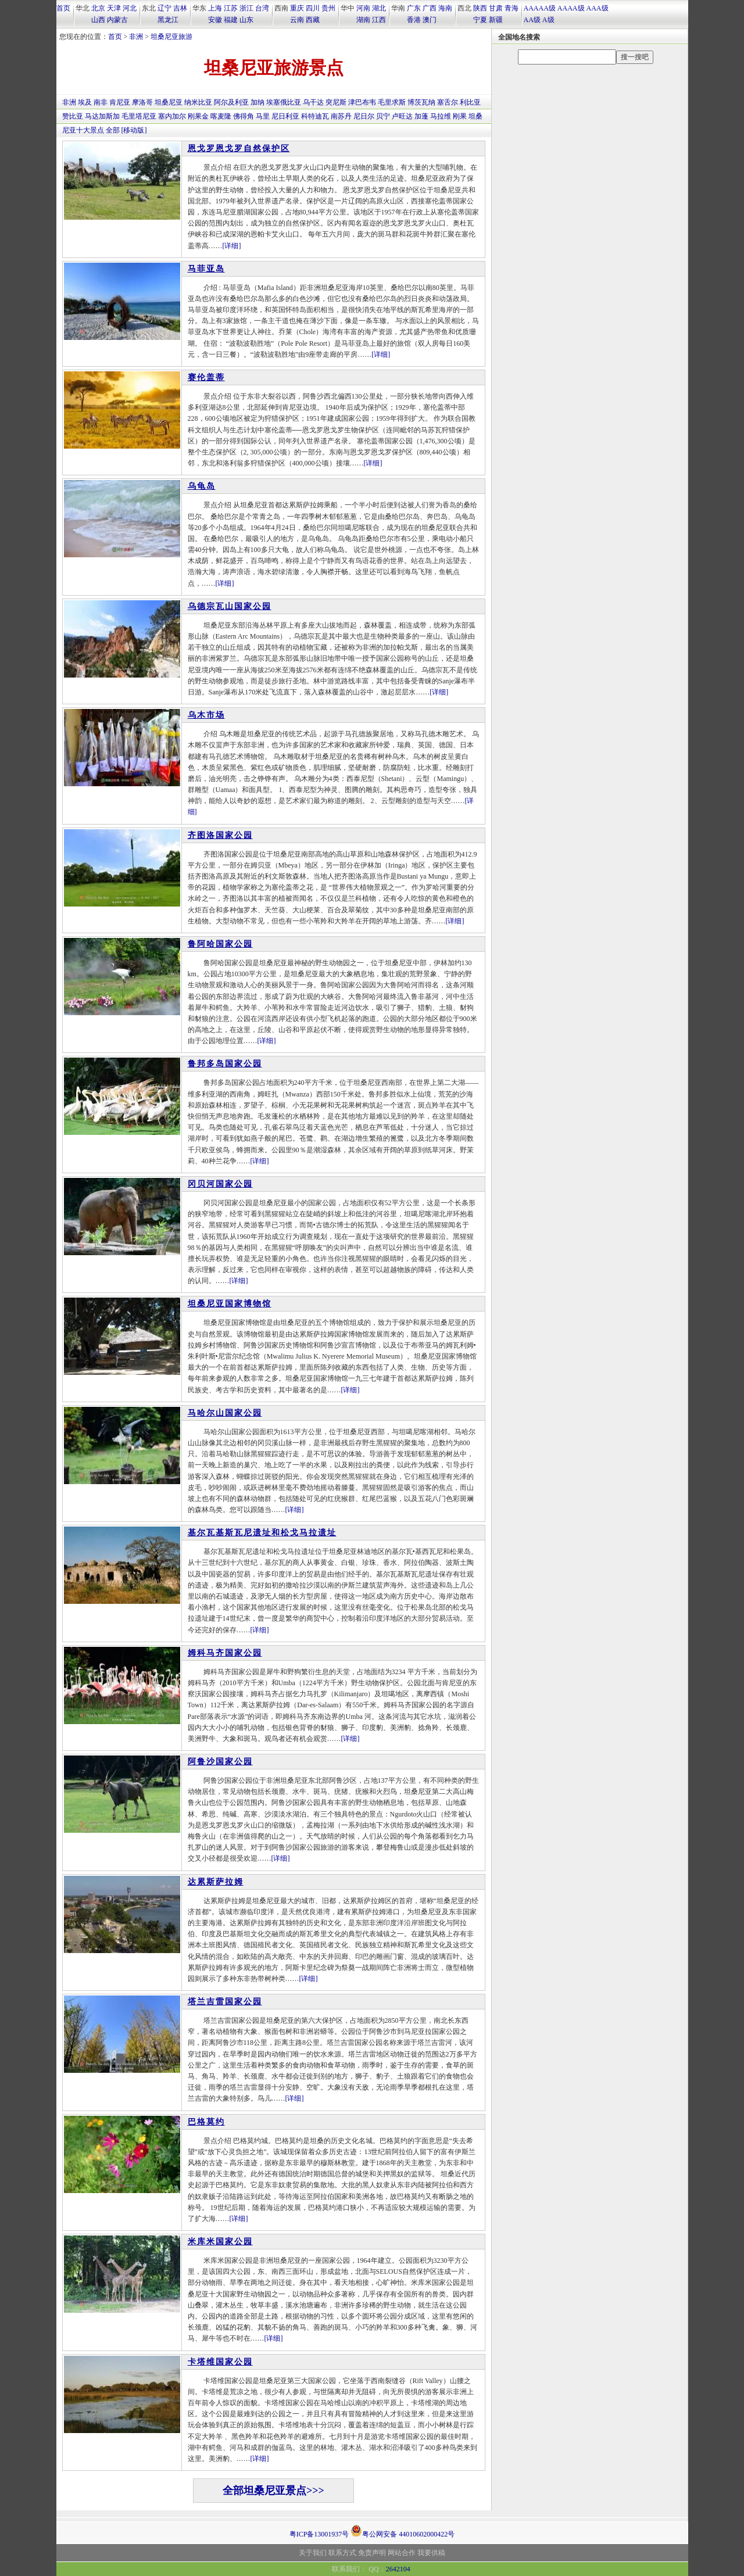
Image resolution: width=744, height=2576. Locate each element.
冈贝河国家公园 (220, 1184)
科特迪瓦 (315, 116)
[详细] (232, 246)
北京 (98, 8)
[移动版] (134, 130)
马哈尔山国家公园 (225, 1413)
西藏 (313, 20)
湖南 (363, 20)
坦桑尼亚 (169, 102)
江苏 (231, 8)
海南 (445, 8)
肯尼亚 (119, 102)
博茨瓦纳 (421, 102)
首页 (63, 8)
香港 (414, 20)
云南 (297, 20)
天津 (114, 8)
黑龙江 (168, 20)
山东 (246, 20)
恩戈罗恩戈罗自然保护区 (239, 148)
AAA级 (597, 8)
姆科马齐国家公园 (225, 1653)
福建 (231, 20)
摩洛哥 (142, 102)
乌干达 (313, 102)
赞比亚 (72, 116)
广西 (430, 8)
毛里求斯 (392, 102)
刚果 (460, 116)
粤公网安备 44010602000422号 (402, 2530)
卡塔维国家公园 (220, 2362)
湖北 (379, 8)
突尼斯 (336, 102)
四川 (313, 8)
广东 (414, 8)
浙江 (246, 8)
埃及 (85, 102)
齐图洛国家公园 (220, 835)
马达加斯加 (102, 116)
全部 (113, 130)
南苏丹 (341, 116)
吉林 (180, 8)
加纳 (257, 102)
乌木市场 (206, 715)
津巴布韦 (362, 102)
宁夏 (480, 20)
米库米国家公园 (220, 2241)
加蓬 (421, 116)
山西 (98, 20)
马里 (263, 116)
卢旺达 (402, 116)
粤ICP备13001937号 (319, 2534)
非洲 (136, 37)
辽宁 (164, 8)
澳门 (430, 20)
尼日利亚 (285, 116)
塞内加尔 (172, 116)
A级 (548, 20)
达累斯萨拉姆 (216, 1882)
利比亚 (470, 102)
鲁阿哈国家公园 (220, 944)
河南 (363, 8)
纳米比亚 (198, 102)
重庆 (297, 8)
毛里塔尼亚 (138, 116)
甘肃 (496, 8)
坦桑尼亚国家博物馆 (229, 1303)
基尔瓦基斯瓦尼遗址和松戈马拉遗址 (262, 1532)
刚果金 (198, 116)
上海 (215, 8)
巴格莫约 (206, 2122)
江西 (379, 20)
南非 (101, 102)
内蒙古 (117, 20)
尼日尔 (363, 116)
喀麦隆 (220, 116)
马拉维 (440, 116)
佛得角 (243, 116)
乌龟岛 (202, 486)
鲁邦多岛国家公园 (225, 1063)
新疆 (496, 20)
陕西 (480, 8)
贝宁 (383, 116)
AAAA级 (571, 8)
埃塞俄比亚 (283, 102)
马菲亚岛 (206, 268)
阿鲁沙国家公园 (220, 1761)
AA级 (532, 20)
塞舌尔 (447, 102)
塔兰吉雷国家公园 (225, 2001)
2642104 (398, 2569)
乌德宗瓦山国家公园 (229, 606)
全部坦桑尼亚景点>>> (273, 2490)
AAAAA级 (540, 8)
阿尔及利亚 (231, 102)
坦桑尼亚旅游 (171, 37)
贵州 (328, 8)
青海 (511, 8)
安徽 (215, 20)
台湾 (262, 8)
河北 (130, 8)
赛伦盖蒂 (206, 377)
